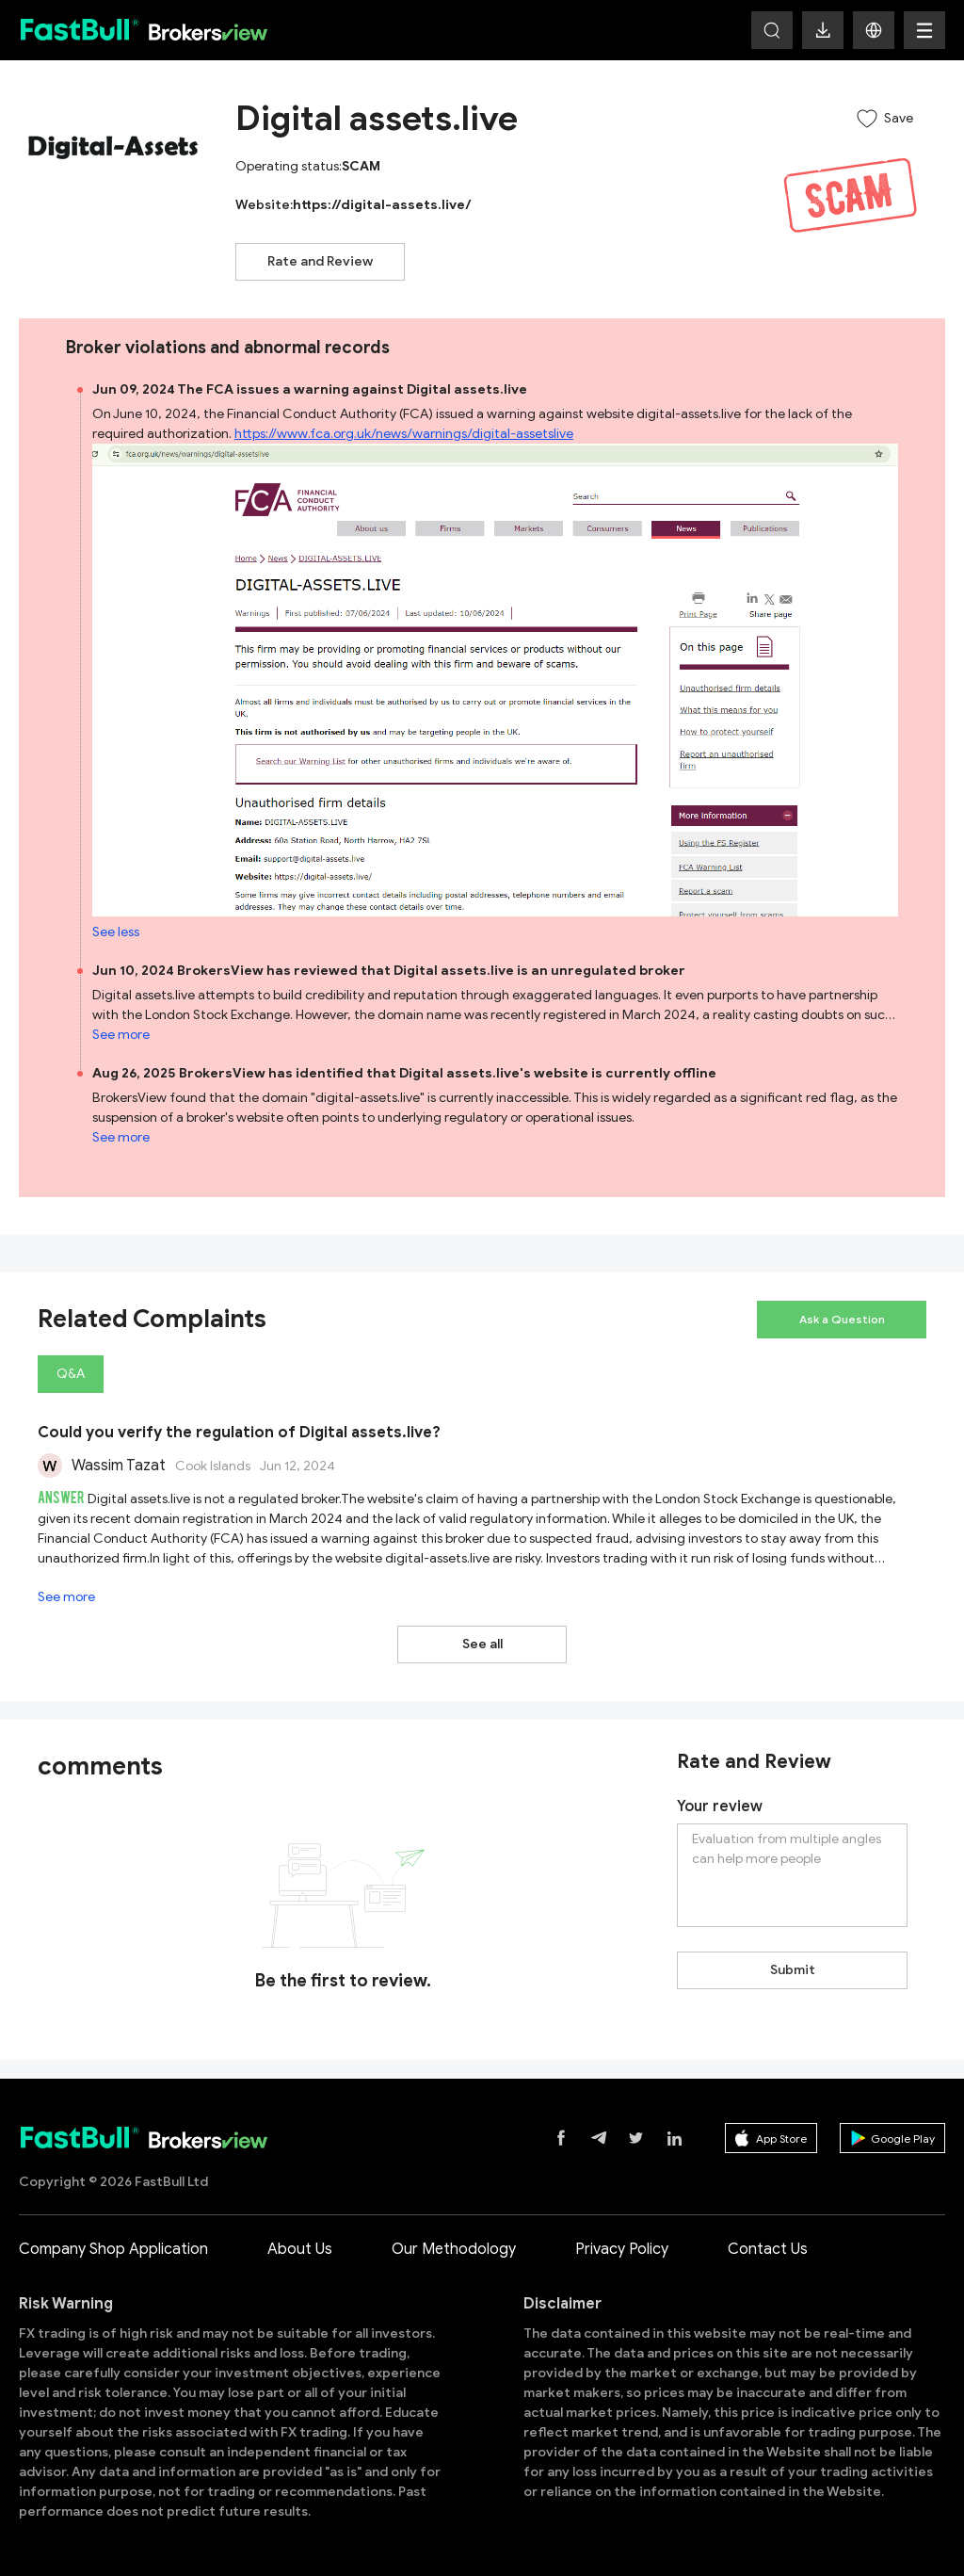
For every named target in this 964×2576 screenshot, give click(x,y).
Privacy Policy (621, 2249)
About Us (299, 2249)
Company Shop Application (113, 2249)
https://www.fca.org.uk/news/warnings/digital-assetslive (403, 434)
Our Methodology (454, 2249)
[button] (873, 30)
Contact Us (768, 2249)
